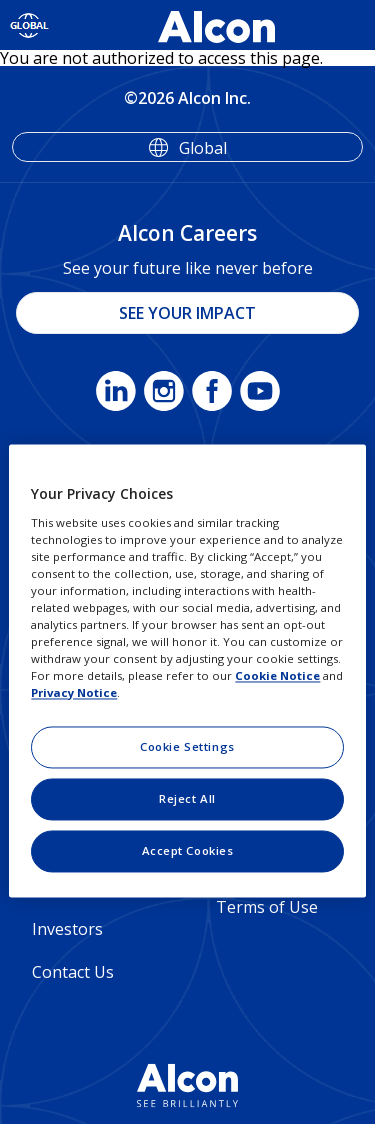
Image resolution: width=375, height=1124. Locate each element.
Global (203, 148)
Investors (67, 929)
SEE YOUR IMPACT (187, 313)
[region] (187, 670)
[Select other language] (29, 25)
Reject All (187, 799)
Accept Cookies (188, 851)
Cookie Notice (277, 676)
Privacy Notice (74, 693)
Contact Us (73, 972)
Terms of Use (267, 907)
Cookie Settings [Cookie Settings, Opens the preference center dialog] (187, 747)
